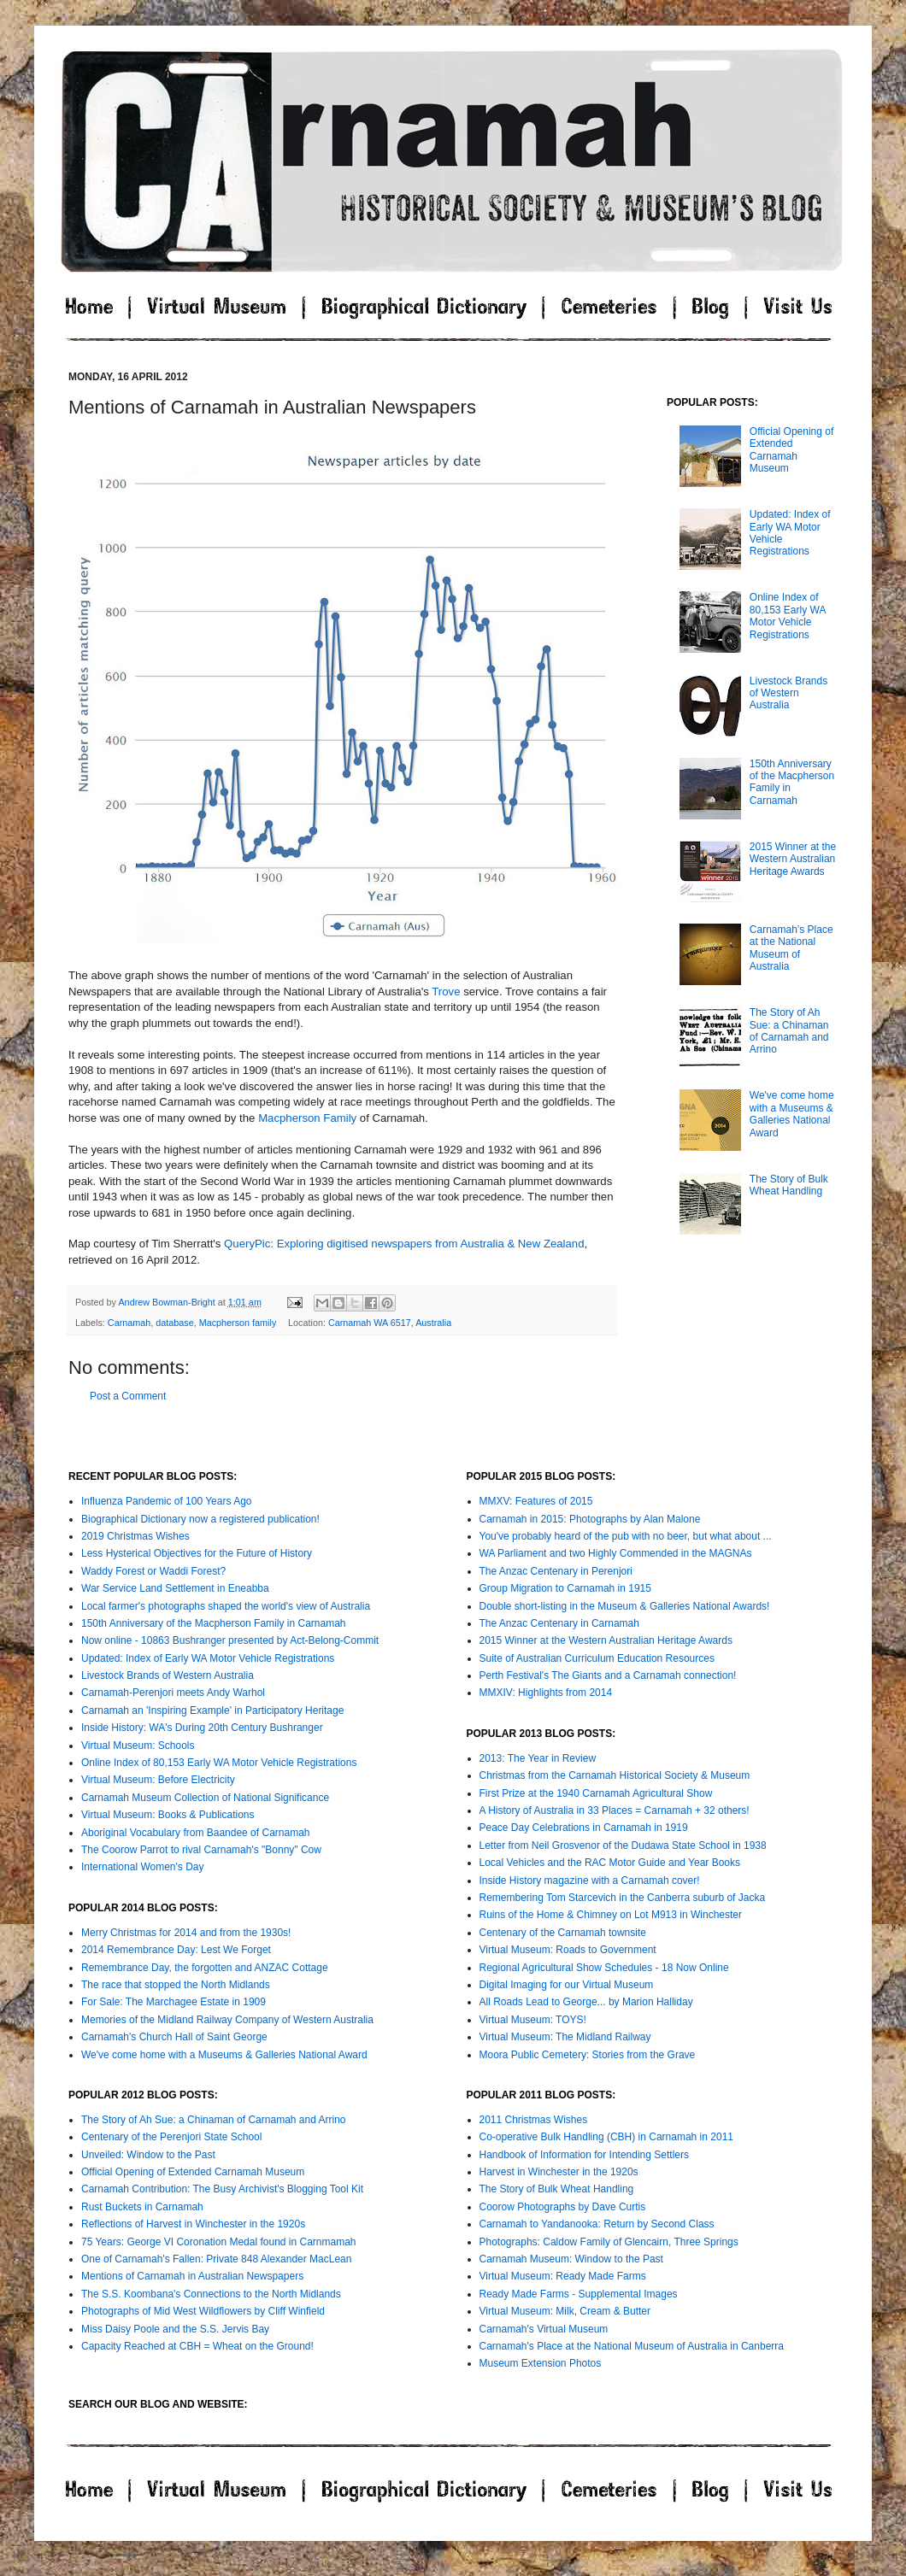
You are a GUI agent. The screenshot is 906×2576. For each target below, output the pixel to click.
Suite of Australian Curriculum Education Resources (597, 1658)
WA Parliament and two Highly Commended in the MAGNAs (615, 1553)
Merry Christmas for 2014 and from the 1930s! (186, 1933)
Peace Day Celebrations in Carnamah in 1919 (583, 1828)
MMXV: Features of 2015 (536, 1501)
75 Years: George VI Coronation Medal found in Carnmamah (218, 2242)
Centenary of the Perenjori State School (171, 2137)
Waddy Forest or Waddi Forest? (153, 1571)
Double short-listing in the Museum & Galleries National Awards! (624, 1606)
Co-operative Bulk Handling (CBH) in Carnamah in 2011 (606, 2137)
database (174, 1322)
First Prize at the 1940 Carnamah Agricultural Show (596, 1793)
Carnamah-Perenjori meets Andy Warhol (173, 1693)
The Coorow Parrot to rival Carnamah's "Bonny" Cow (201, 1850)
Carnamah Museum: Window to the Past (571, 2259)
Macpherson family (238, 1322)
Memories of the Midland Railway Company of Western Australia (227, 2020)
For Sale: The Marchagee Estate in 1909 (173, 2002)
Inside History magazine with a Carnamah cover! (589, 1881)
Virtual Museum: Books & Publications (168, 1815)
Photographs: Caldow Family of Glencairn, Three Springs (608, 2242)
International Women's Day (142, 1867)
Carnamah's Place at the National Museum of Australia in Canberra (631, 2346)
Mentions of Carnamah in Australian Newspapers (192, 2276)
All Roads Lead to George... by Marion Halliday (586, 2002)
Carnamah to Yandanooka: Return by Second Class (597, 2224)
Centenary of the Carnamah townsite (562, 1933)
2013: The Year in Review (538, 1758)
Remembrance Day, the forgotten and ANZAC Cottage (204, 1968)
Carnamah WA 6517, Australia (389, 1322)
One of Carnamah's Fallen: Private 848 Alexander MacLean (216, 2259)
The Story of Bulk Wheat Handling (789, 1185)
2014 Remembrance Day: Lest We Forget (176, 1950)
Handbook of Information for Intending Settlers (584, 2155)
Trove (446, 991)
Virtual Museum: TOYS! (532, 2020)
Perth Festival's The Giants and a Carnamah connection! (608, 1675)
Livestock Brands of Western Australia (788, 693)
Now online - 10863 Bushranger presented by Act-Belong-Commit (230, 1640)
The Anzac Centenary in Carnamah (559, 1623)
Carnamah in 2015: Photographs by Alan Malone (590, 1519)
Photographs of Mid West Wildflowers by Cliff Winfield (203, 2311)
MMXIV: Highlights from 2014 (546, 1693)
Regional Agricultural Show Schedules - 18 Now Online (604, 1968)
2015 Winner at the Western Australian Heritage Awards (793, 859)
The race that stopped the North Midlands (175, 1985)
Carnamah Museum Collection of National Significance (205, 1798)
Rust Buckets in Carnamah (142, 2207)
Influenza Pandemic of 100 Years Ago (166, 1501)
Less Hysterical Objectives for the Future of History (196, 1553)
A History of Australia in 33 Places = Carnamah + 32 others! (614, 1810)
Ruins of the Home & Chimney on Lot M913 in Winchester (610, 1915)
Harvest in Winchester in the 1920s (558, 2172)
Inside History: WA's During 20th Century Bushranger (202, 1728)
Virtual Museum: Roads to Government (567, 1950)
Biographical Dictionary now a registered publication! (200, 1519)
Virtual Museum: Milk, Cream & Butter (565, 2311)
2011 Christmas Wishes (533, 2120)
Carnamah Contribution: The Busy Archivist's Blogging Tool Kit (222, 2189)
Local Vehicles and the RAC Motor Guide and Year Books (610, 1863)
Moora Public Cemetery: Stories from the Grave (587, 2055)
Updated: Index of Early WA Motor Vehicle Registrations (207, 1658)
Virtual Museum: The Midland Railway (565, 2037)
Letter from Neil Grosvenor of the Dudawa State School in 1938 (623, 1845)
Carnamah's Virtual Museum (544, 2329)
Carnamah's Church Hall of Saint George (174, 2037)
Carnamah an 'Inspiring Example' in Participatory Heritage (212, 1710)
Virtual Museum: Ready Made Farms (562, 2276)
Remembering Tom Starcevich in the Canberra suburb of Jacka (622, 1898)
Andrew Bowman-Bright (167, 1302)
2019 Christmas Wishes (135, 1536)
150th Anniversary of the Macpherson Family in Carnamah (213, 1623)
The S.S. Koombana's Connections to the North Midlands (211, 2294)
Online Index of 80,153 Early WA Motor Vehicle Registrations (788, 615)
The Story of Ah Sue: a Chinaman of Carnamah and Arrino (789, 1030)
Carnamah (129, 1322)
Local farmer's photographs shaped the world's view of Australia (225, 1606)
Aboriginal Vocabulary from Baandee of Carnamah (195, 1833)
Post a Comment (128, 1396)
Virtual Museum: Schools (138, 1746)
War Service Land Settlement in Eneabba (175, 1588)
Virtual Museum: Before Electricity (158, 1780)
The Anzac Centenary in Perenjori (555, 1571)
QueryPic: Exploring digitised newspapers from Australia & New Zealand (404, 1243)
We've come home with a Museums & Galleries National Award (792, 1113)
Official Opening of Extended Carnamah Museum (792, 449)
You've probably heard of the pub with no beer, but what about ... (625, 1536)
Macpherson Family (307, 1118)
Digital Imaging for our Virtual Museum (566, 1985)
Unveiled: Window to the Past (148, 2155)
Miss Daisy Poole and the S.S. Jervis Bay (175, 2329)
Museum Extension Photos (540, 2363)
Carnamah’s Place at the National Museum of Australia (791, 948)
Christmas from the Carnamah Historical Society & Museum (614, 1775)
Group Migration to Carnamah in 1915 (565, 1588)
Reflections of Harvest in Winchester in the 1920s (193, 2224)
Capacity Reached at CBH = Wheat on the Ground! (197, 2346)
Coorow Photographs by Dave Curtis (562, 2207)
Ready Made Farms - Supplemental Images (578, 2294)
